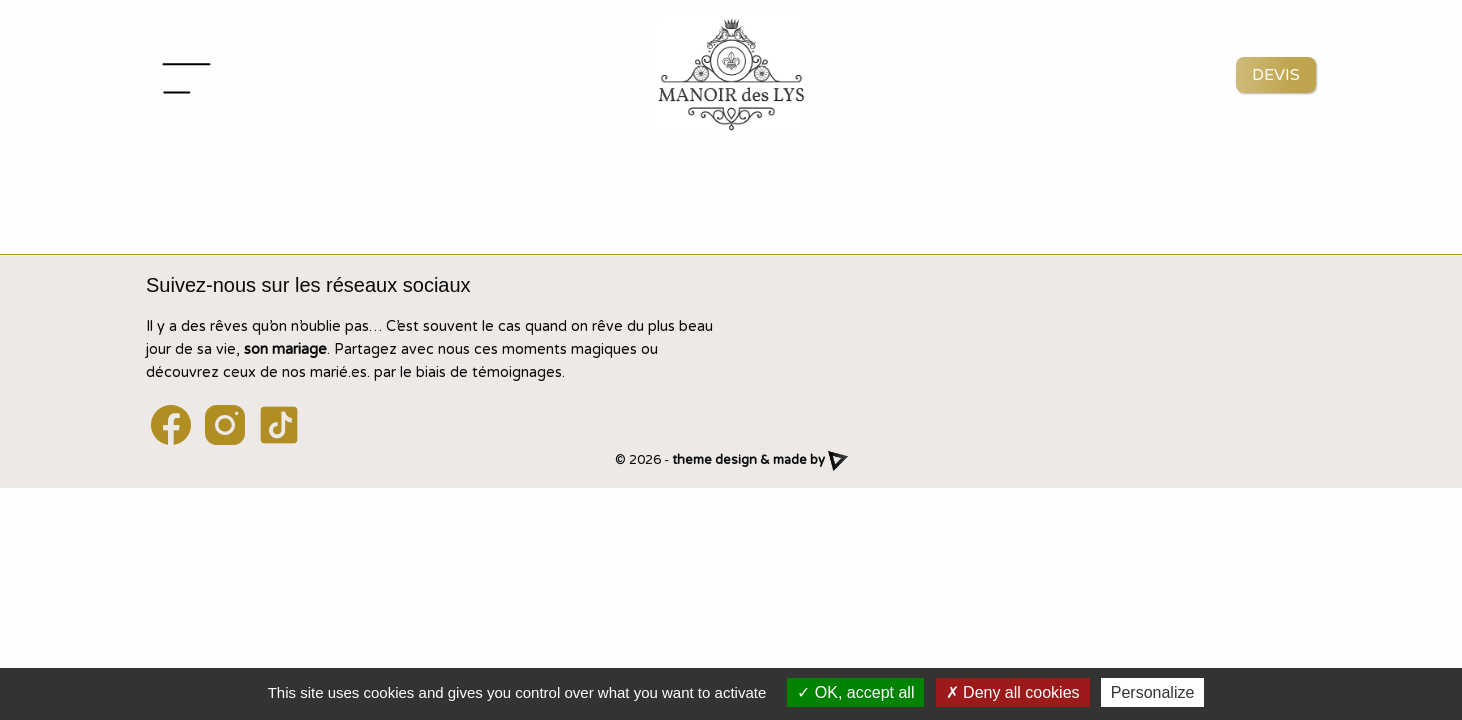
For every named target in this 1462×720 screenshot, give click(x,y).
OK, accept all (855, 692)
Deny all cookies (1013, 692)
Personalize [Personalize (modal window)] (1153, 692)
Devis (1276, 75)
